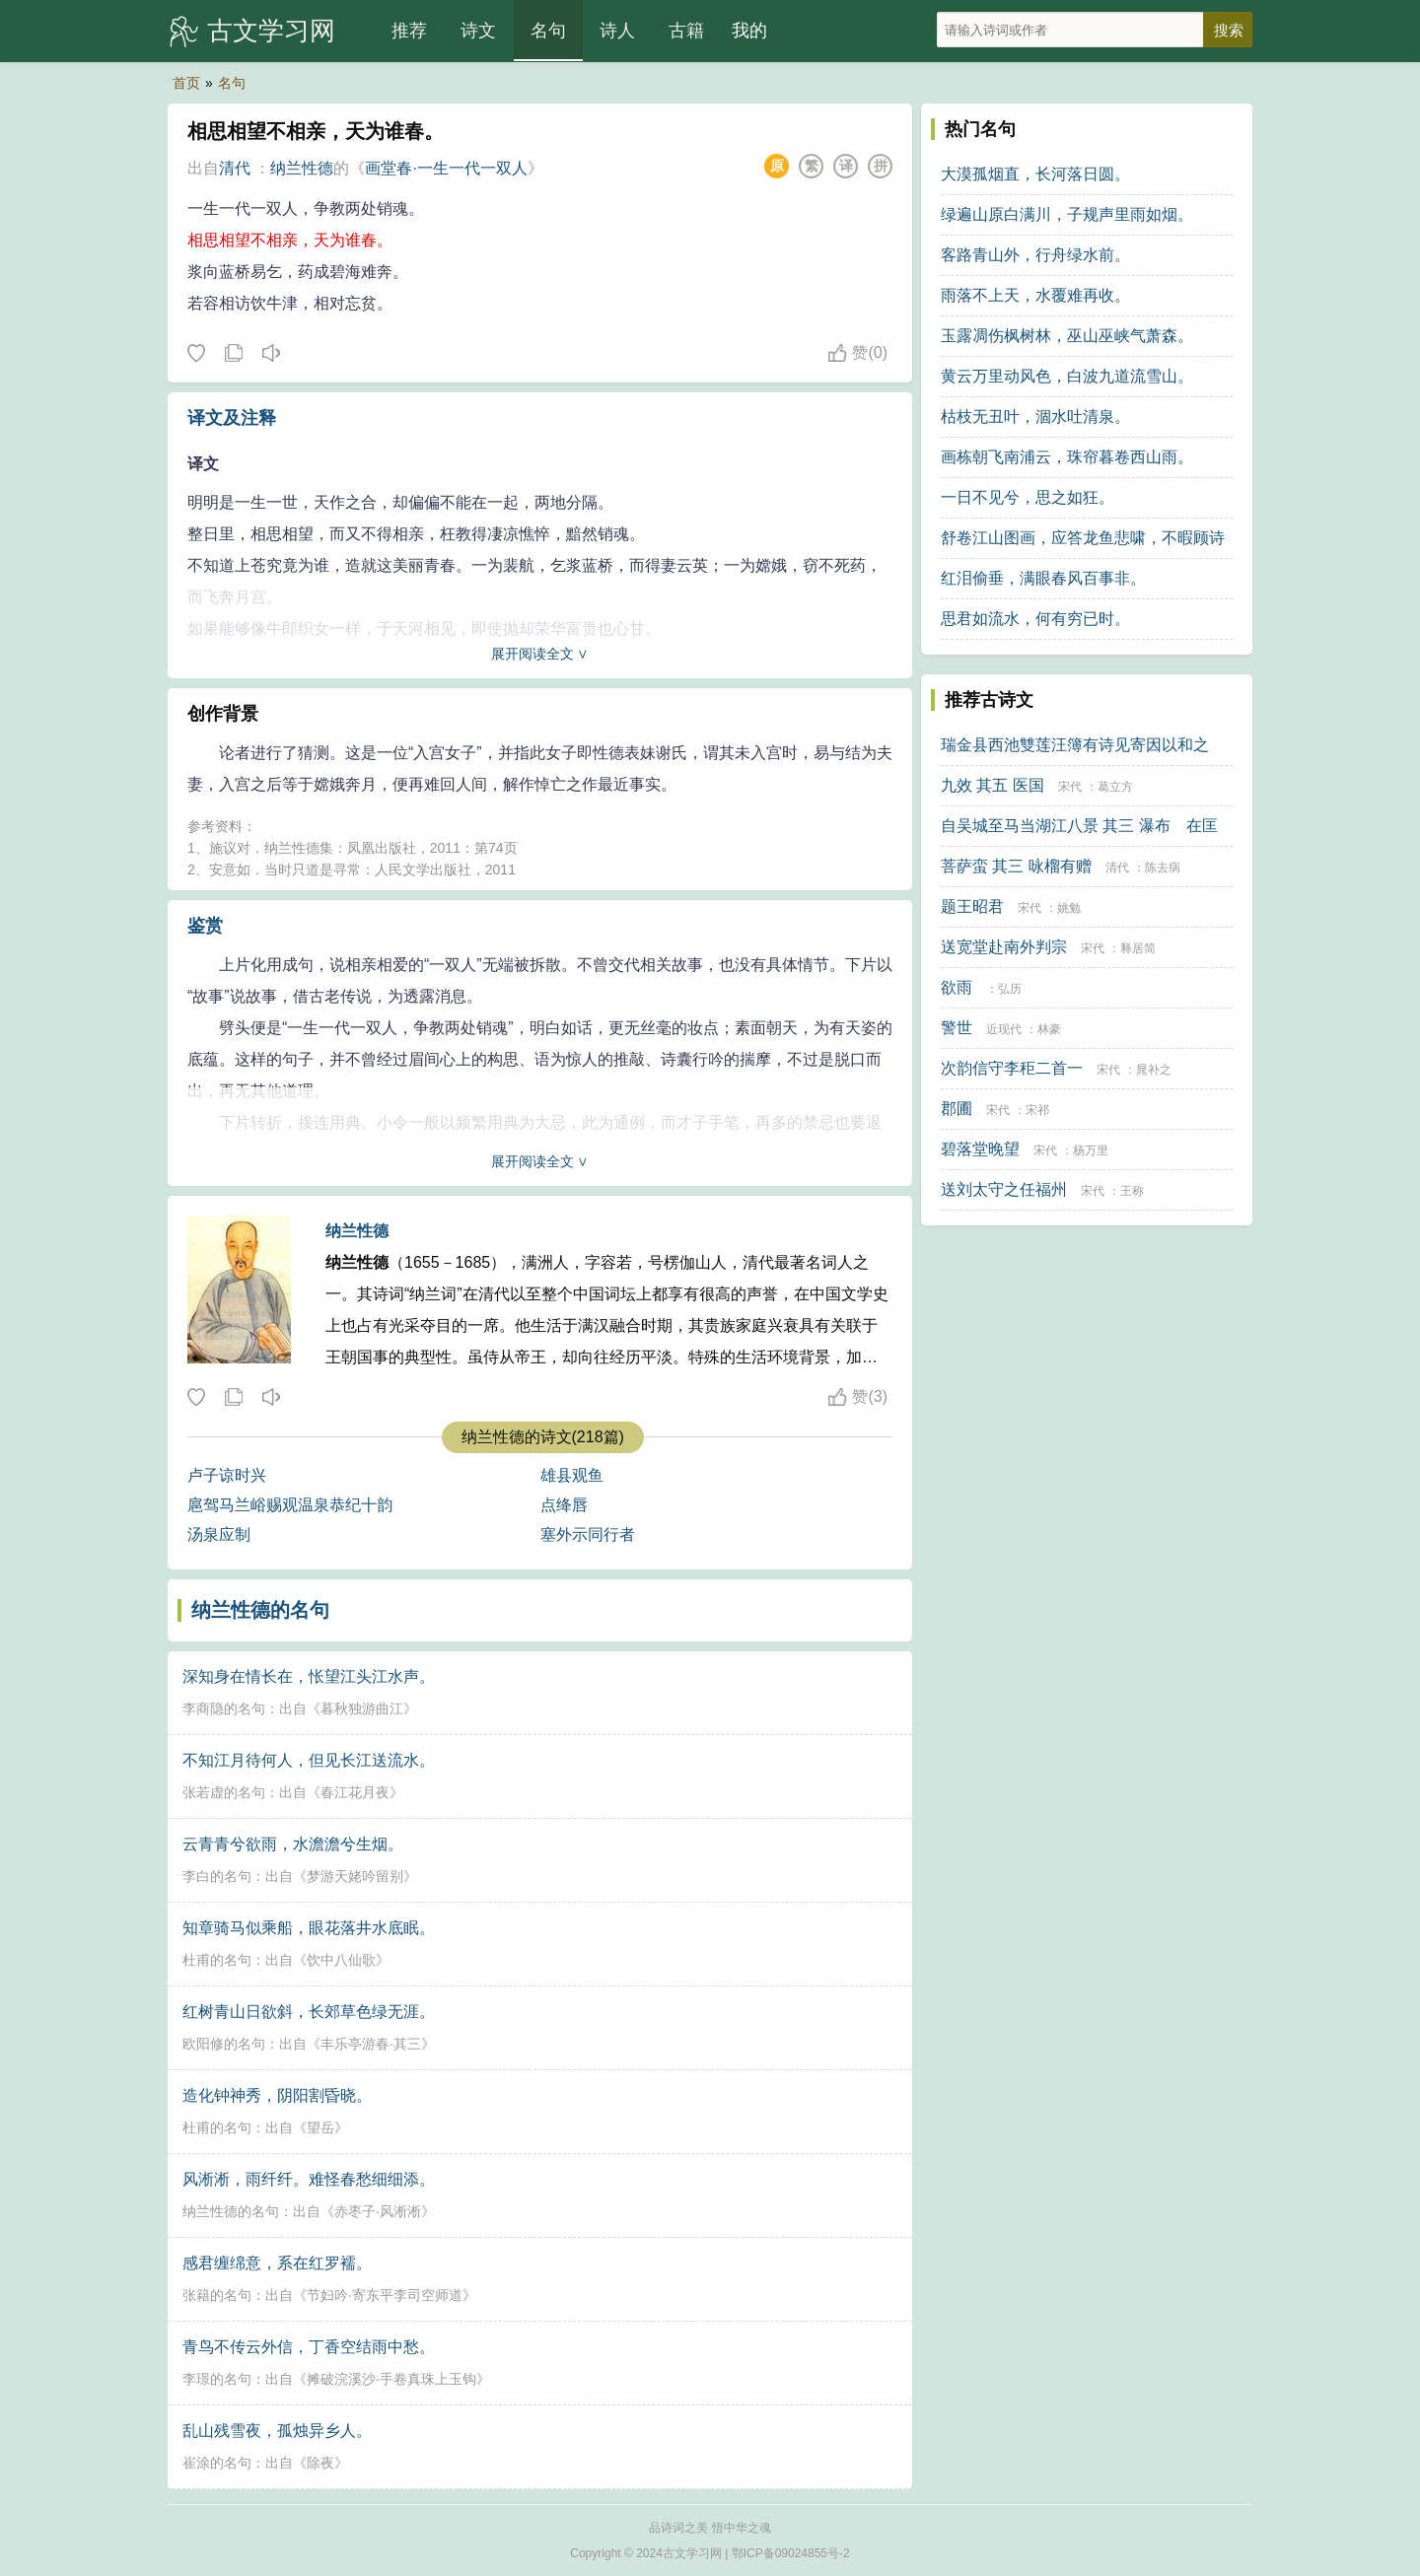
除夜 (320, 2463)
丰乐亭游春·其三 (370, 2044)
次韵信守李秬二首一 (1012, 1068)
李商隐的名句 (223, 1708)
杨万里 (1090, 1150)
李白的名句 (216, 1876)
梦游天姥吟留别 (355, 1876)
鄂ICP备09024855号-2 (791, 2553)
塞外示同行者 (587, 1534)
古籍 (686, 30)
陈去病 (1162, 867)
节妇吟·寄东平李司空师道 (384, 2295)
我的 (749, 30)
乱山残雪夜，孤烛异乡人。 (277, 2430)
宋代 (1070, 787)
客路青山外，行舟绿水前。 (1035, 254)
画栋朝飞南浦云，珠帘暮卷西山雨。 (1067, 457)
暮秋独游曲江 (361, 1708)
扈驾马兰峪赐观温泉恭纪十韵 (289, 1505)
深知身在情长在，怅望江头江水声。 (308, 1676)
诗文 (478, 30)
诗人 (617, 30)
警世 (956, 1027)
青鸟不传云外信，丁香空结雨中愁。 (308, 2346)
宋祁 (1037, 1110)
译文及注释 (231, 418)
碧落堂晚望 (980, 1149)
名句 (548, 30)
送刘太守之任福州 (1004, 1189)
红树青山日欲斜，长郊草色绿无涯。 (308, 2011)
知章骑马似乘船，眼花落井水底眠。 (308, 1927)
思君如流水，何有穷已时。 (1035, 618)
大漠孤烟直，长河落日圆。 (1035, 174)
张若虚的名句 (223, 1792)
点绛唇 (564, 1505)
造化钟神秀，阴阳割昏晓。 (277, 2095)
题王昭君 (972, 906)
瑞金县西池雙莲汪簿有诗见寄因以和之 (1075, 744)
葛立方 (1115, 787)
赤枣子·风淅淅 (377, 2211)
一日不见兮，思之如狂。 (1027, 497)
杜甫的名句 (216, 1960)
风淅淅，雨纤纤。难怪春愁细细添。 (308, 2179)
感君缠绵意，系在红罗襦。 (277, 2263)
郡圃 (956, 1108)
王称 (1132, 1191)
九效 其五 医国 (992, 785)
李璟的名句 (216, 2379)
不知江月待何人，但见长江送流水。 (308, 1760)
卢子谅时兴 (226, 1475)
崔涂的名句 (216, 2463)
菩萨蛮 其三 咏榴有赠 (1016, 866)
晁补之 (1154, 1070)
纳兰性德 (301, 168)
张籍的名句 (216, 2295)
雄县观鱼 (572, 1475)
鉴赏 (205, 926)
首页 (186, 83)
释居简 (1138, 948)
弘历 (1010, 989)
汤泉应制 (218, 1534)
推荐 (409, 30)
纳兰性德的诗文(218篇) (543, 1436)
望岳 (320, 2127)
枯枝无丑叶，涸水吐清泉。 (1035, 416)
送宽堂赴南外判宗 (1004, 947)
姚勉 (1069, 908)
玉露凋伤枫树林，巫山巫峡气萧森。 (1067, 335)
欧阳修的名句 (223, 2044)
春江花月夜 (355, 1792)
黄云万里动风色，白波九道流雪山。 (1067, 376)
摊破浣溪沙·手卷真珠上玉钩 (391, 2379)
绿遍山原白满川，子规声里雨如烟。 (1067, 214)
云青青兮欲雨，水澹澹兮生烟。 (292, 1844)
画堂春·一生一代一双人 (446, 168)
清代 (234, 168)
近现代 (1004, 1029)
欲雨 (956, 987)
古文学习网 (271, 30)
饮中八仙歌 (341, 1960)
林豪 (1049, 1029)
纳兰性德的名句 (260, 1610)
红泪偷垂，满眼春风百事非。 (1043, 578)
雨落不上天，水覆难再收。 (1035, 295)
